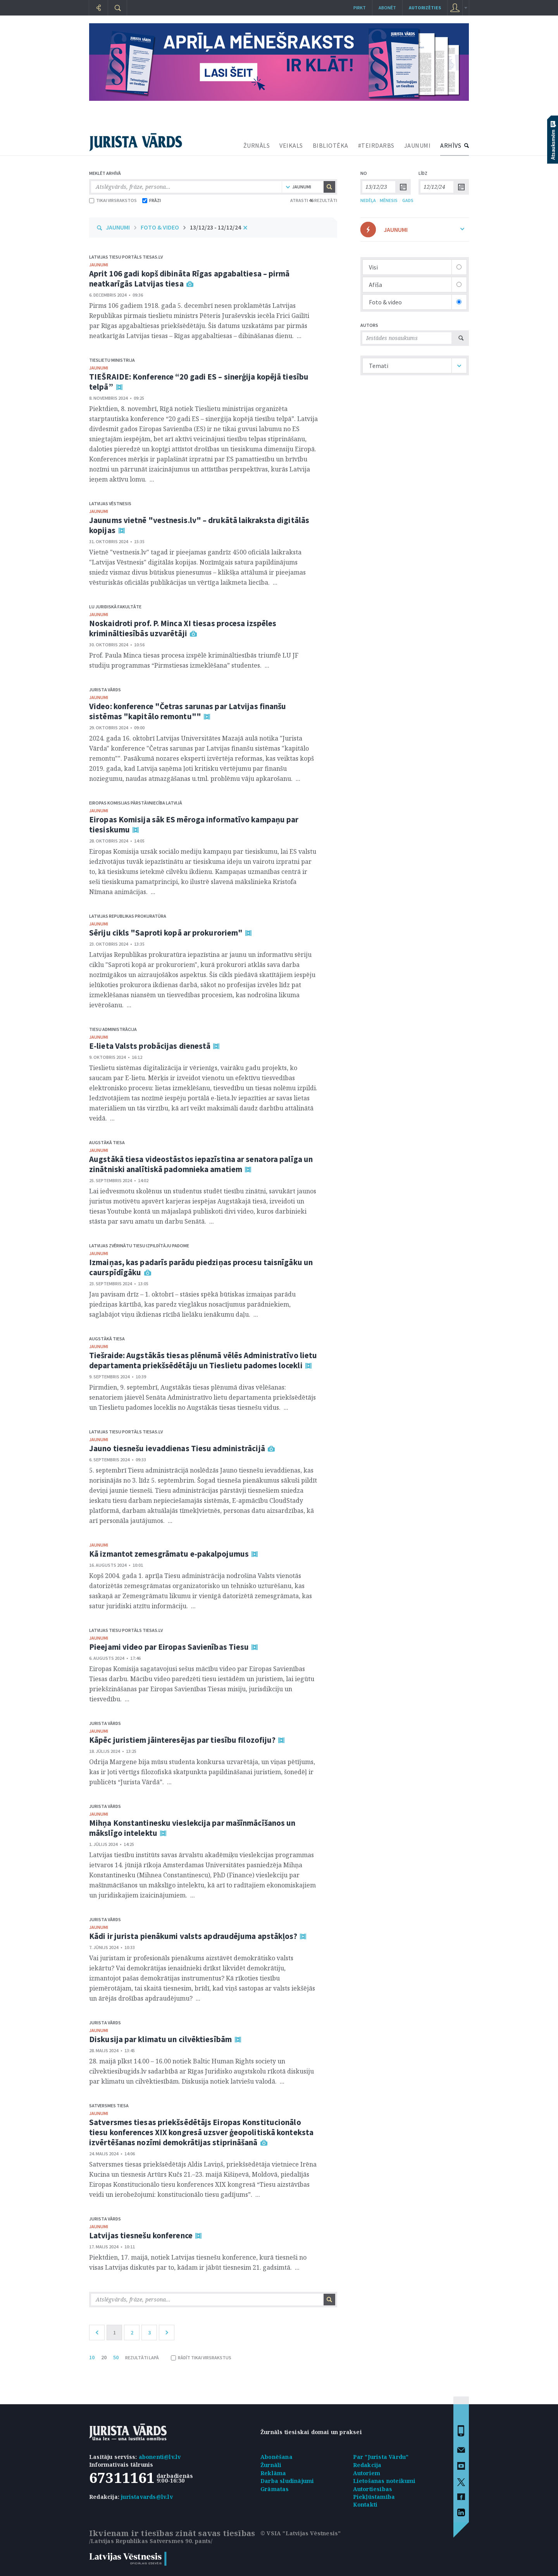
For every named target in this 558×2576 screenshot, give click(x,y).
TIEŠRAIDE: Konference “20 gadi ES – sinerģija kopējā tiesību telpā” (198, 381)
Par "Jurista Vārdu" (381, 2456)
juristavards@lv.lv (147, 2496)
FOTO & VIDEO (160, 227)
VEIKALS (291, 145)
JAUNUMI (417, 145)
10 (92, 2357)
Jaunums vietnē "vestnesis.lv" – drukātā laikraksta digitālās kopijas (199, 525)
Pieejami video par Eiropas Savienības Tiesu (169, 1647)
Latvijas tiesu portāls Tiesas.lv (126, 257)
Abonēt (387, 7)
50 (116, 2357)
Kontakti (365, 2504)
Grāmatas (274, 2489)
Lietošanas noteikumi (384, 2480)
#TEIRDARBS (376, 145)
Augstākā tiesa (107, 1142)
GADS (407, 200)
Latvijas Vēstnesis (110, 503)
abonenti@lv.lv (160, 2456)
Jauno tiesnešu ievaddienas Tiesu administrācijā (177, 1448)
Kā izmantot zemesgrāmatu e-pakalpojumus (169, 1554)
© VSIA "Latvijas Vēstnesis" (300, 2533)
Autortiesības (373, 2489)
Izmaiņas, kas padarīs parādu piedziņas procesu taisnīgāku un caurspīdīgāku (201, 1267)
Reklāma (273, 2473)
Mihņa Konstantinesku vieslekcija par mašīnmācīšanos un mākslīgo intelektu (192, 1828)
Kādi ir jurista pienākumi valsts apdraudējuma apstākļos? (193, 1936)
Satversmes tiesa (109, 2105)
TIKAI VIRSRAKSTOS (113, 200)
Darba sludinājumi (287, 2480)
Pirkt (359, 7)
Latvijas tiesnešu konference (141, 2235)
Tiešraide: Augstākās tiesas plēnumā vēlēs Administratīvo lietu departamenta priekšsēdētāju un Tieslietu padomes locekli (203, 1360)
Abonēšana (276, 2456)
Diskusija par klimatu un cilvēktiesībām (161, 2039)
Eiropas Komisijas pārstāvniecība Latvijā (135, 803)
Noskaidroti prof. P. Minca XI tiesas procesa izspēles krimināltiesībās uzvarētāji (182, 628)
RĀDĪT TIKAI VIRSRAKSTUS (201, 2357)
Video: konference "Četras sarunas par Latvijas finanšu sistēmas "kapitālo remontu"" (187, 711)
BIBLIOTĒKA (330, 145)
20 (104, 2357)
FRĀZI (151, 200)
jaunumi (98, 265)
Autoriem (367, 2473)
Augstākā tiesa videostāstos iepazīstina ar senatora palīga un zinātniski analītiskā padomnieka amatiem (201, 1164)
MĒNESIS (389, 200)
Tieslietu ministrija (112, 360)
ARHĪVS (450, 145)
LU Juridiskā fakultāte (115, 606)
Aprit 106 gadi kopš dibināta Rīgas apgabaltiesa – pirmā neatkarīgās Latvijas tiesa (189, 278)
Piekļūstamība (374, 2496)
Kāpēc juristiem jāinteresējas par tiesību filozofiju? (182, 1740)
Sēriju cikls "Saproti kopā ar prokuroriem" (166, 932)
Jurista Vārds (105, 689)
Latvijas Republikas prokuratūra (127, 916)
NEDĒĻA (368, 200)
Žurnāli (270, 2465)
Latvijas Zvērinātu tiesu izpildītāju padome (139, 1245)
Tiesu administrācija (113, 1029)
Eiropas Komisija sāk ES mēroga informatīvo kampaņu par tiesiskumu (193, 824)
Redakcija (367, 2465)
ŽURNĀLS (256, 145)
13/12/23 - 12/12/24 (215, 227)
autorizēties (425, 7)
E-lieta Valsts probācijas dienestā (149, 1046)
